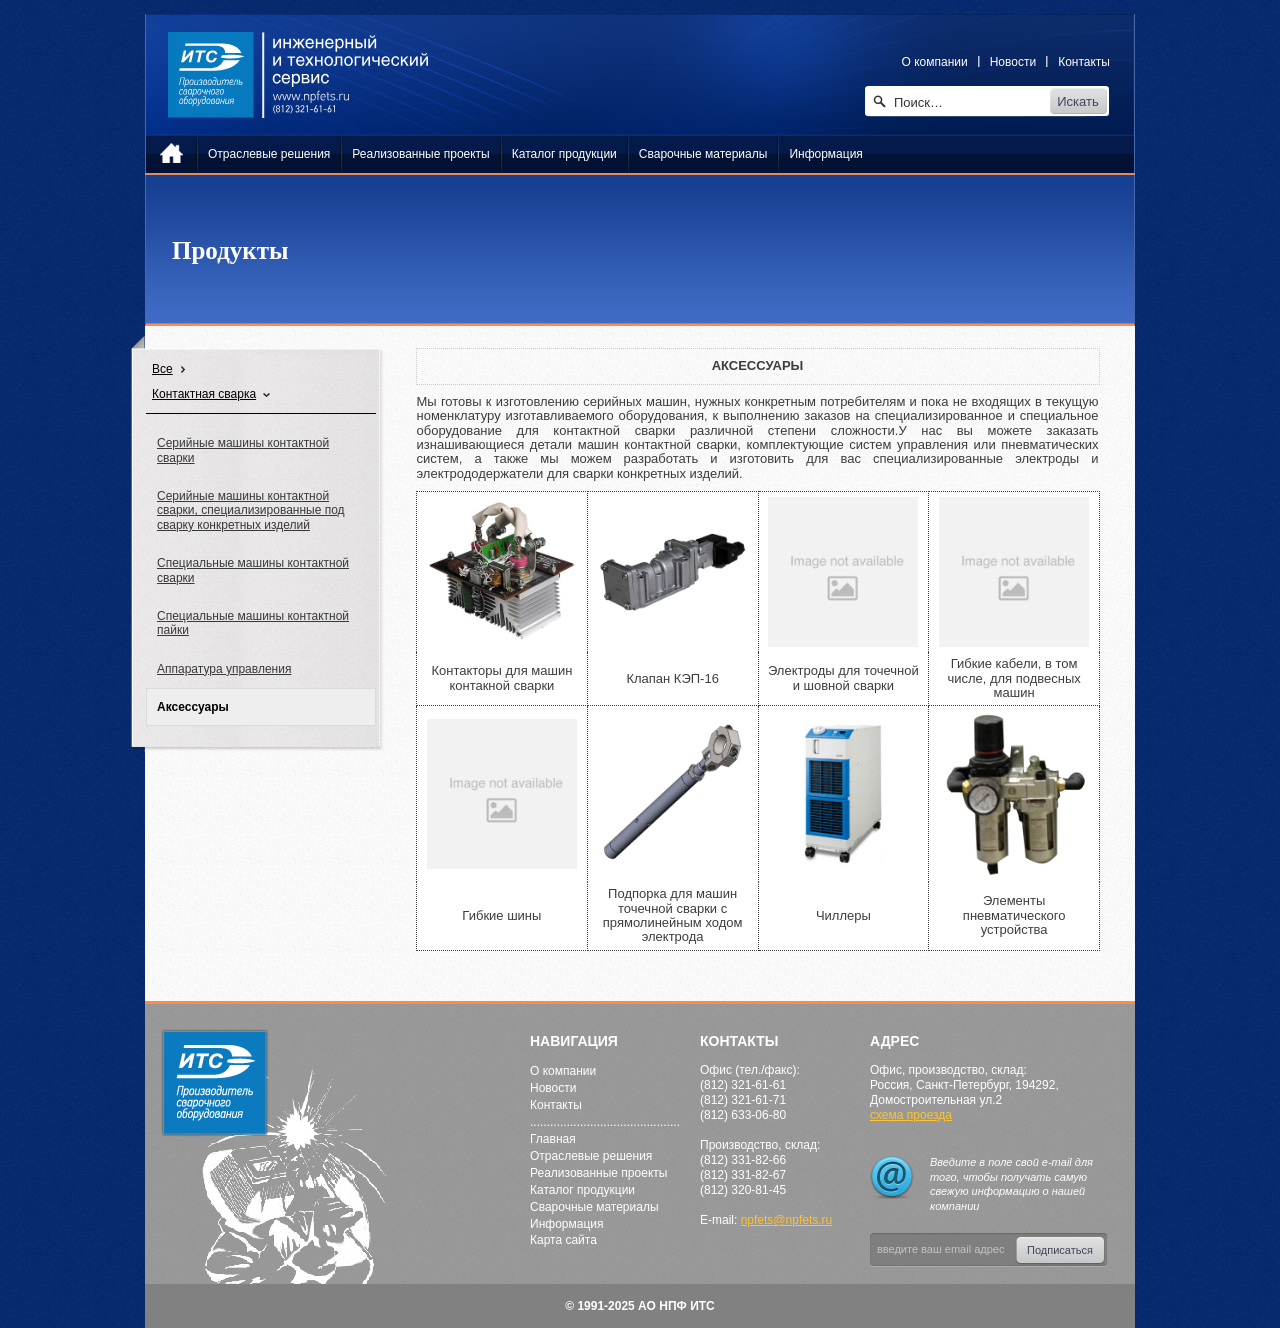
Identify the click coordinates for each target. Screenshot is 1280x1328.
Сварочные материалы (594, 1207)
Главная (553, 1139)
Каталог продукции (582, 1190)
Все (162, 369)
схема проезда (911, 1115)
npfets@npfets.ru (787, 1220)
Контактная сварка (204, 394)
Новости (1013, 62)
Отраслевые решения (591, 1156)
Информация (566, 1224)
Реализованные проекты (598, 1173)
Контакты (1084, 62)
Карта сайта (563, 1240)
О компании (935, 62)
